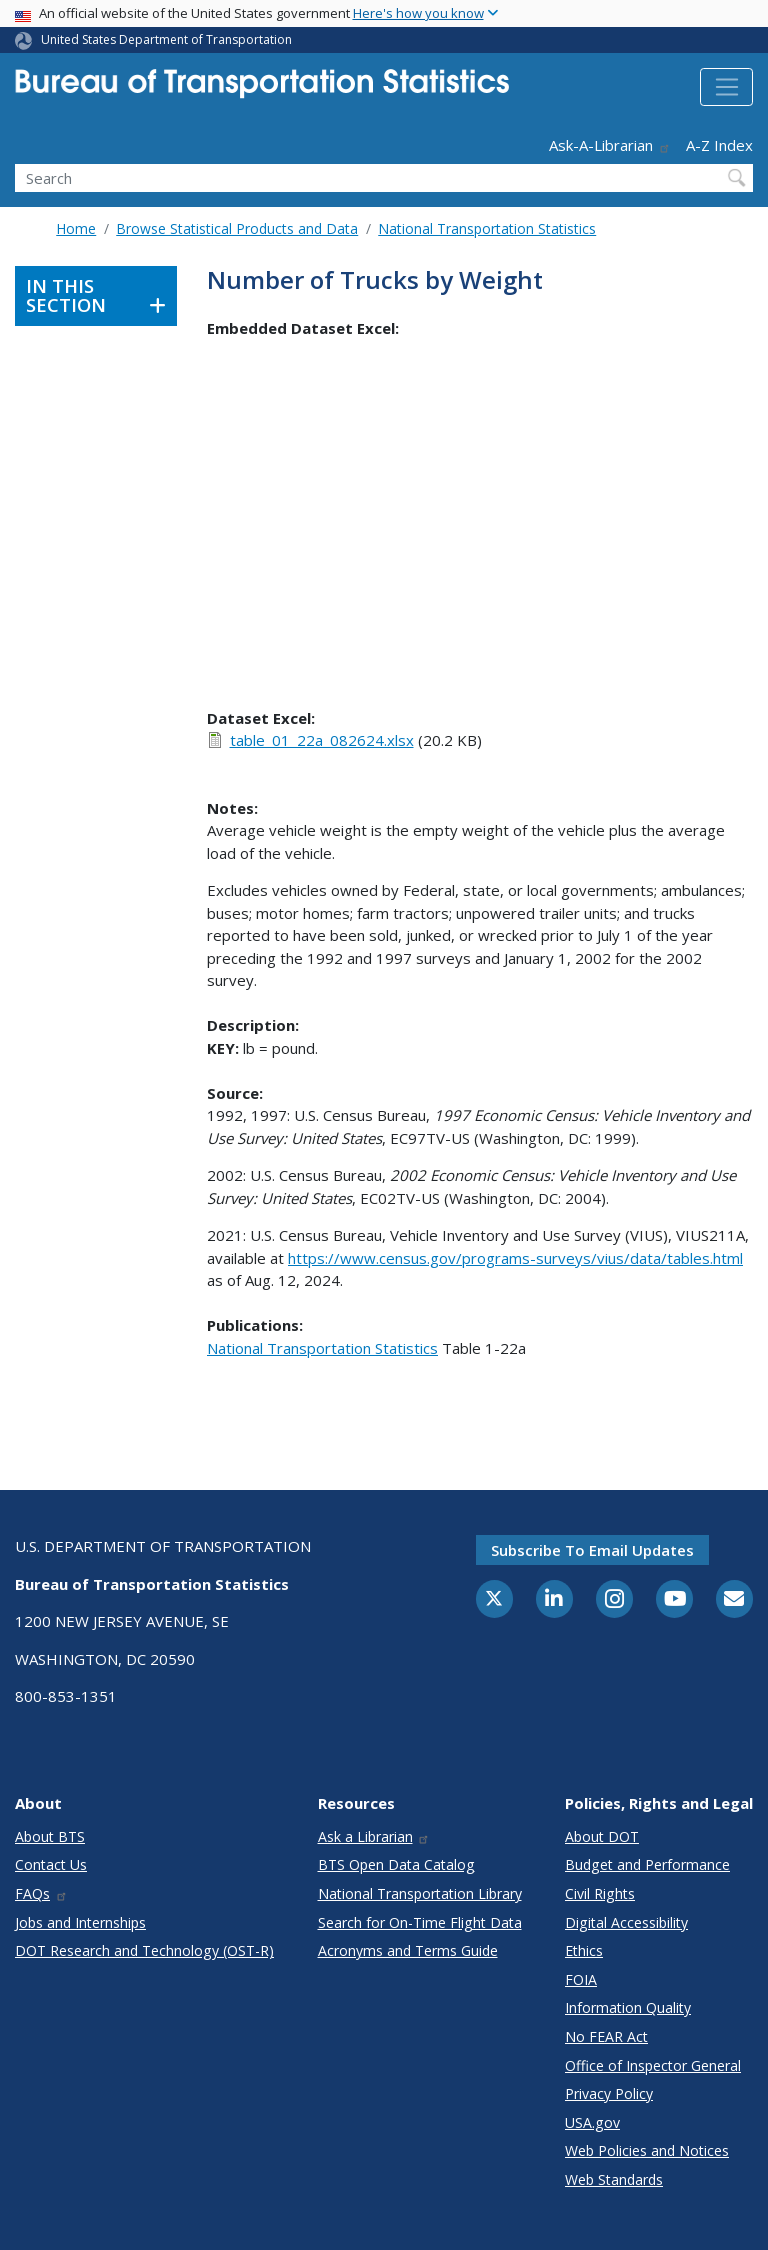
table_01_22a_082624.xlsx (322, 740)
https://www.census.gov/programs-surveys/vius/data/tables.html (515, 1258)
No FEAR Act (606, 2036)
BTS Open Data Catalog (396, 1864)
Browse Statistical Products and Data (237, 228)
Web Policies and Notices (647, 2150)
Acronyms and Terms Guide (408, 1950)
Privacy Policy (609, 2093)
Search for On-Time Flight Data (420, 1922)
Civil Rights (600, 1893)
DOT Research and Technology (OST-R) (144, 1950)
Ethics (584, 1950)
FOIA (581, 1979)
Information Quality (628, 2007)
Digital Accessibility (626, 1922)
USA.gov (592, 2122)
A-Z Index (719, 145)
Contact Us (51, 1864)
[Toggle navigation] (726, 87)
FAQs (41, 1893)
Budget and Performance (647, 1864)
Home (76, 228)
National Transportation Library (420, 1893)
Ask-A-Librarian (610, 145)
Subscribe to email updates (592, 1550)
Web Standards (614, 2179)
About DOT (602, 1836)
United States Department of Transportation (166, 39)
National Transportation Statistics (487, 228)
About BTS (50, 1836)
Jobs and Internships (80, 1922)
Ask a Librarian (374, 1836)
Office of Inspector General (653, 2065)
